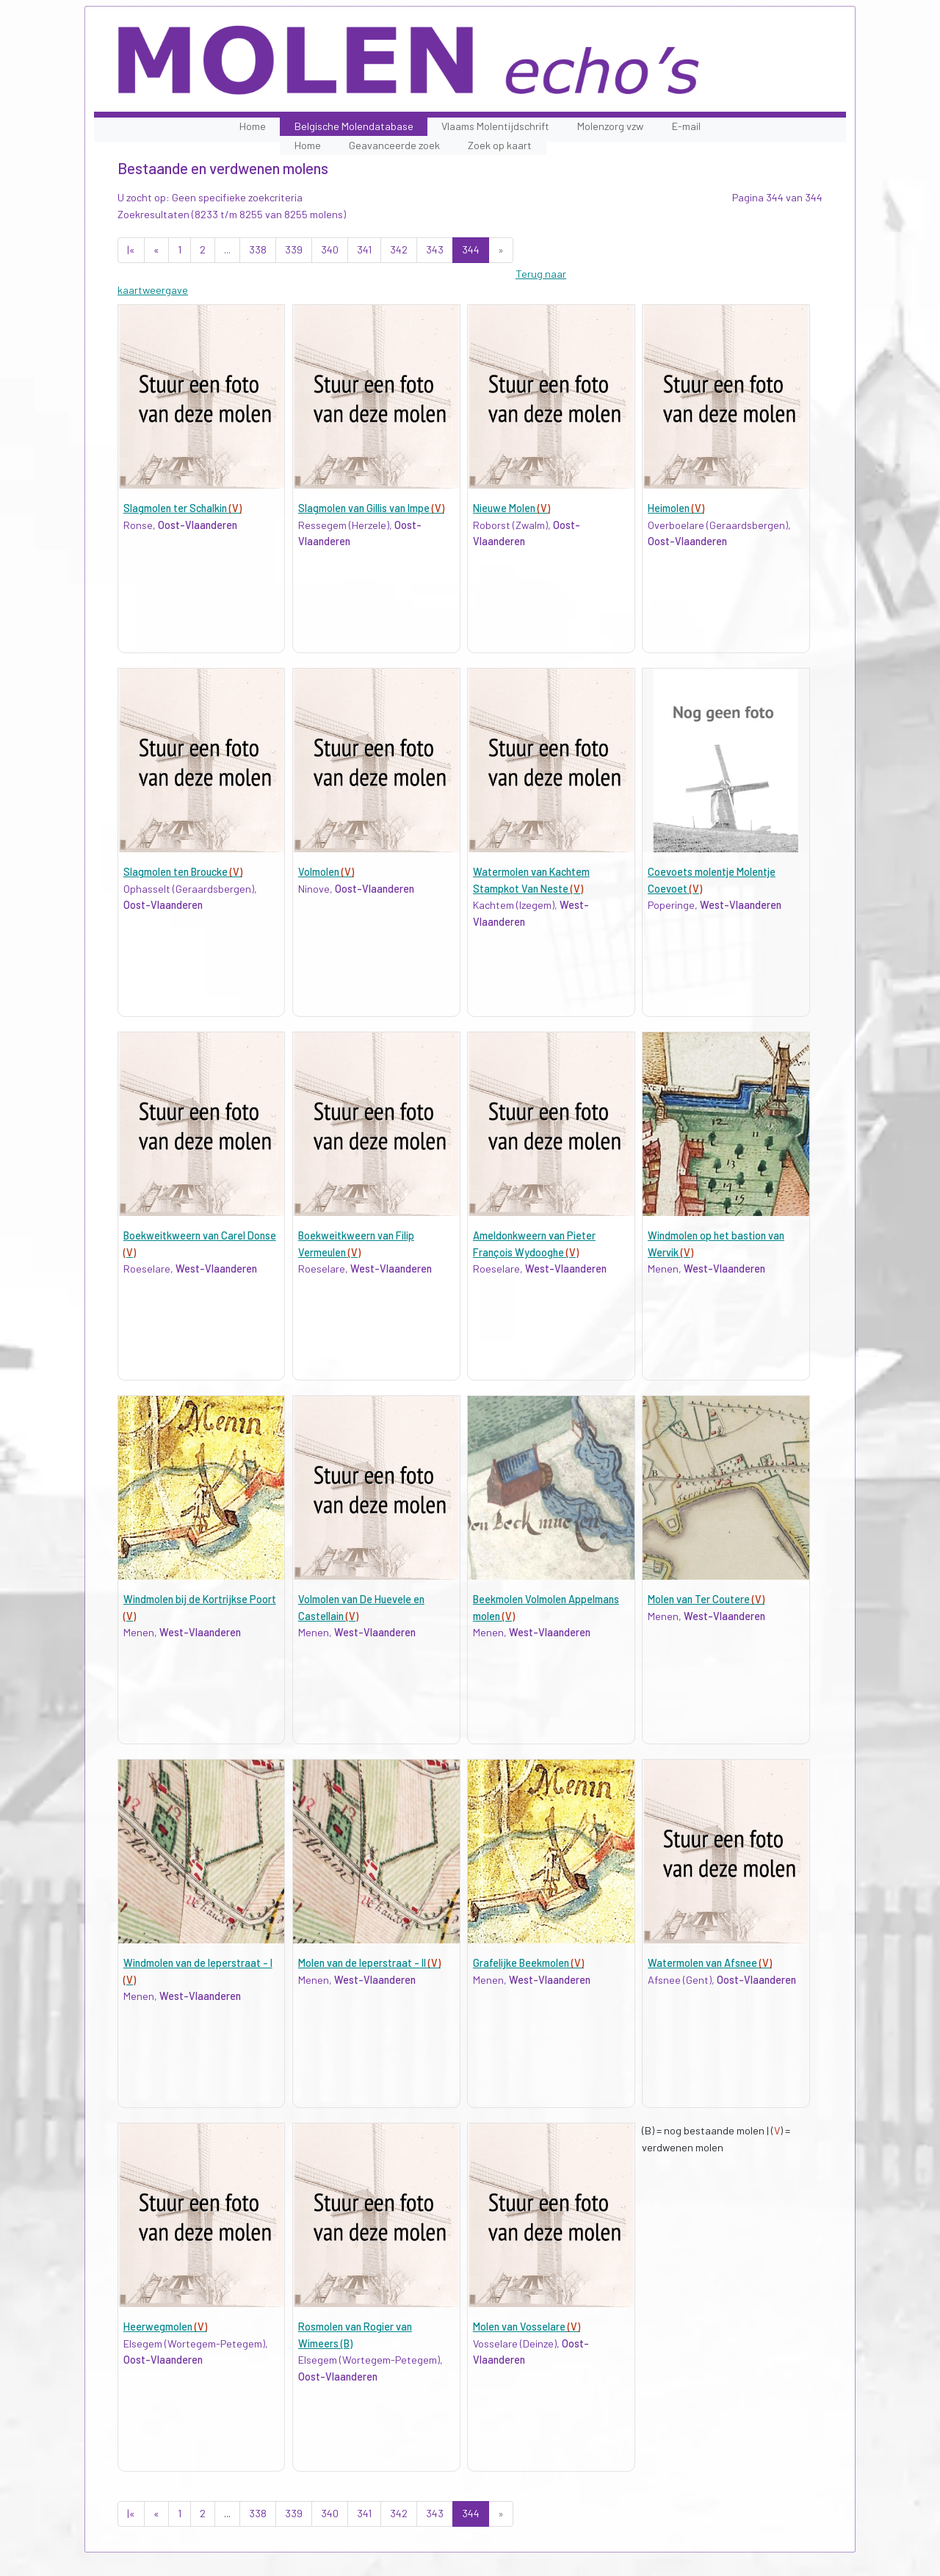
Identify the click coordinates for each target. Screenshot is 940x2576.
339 (294, 249)
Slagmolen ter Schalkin (182, 508)
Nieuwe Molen (511, 508)
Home (252, 126)
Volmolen (326, 872)
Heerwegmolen (165, 2326)
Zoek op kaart (500, 145)
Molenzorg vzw (610, 126)
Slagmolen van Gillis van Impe (371, 508)
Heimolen (676, 508)
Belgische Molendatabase (353, 126)
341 (364, 249)
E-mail (686, 126)
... (227, 249)
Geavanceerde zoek (394, 145)
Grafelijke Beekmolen (528, 1963)
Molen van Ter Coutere (706, 1599)
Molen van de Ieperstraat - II (369, 1963)
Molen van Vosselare (526, 2326)
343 (435, 249)
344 (471, 249)
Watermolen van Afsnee (710, 1963)
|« (131, 249)
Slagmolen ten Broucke (182, 872)
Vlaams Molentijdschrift (495, 126)
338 (258, 249)
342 (399, 249)
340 (330, 249)
